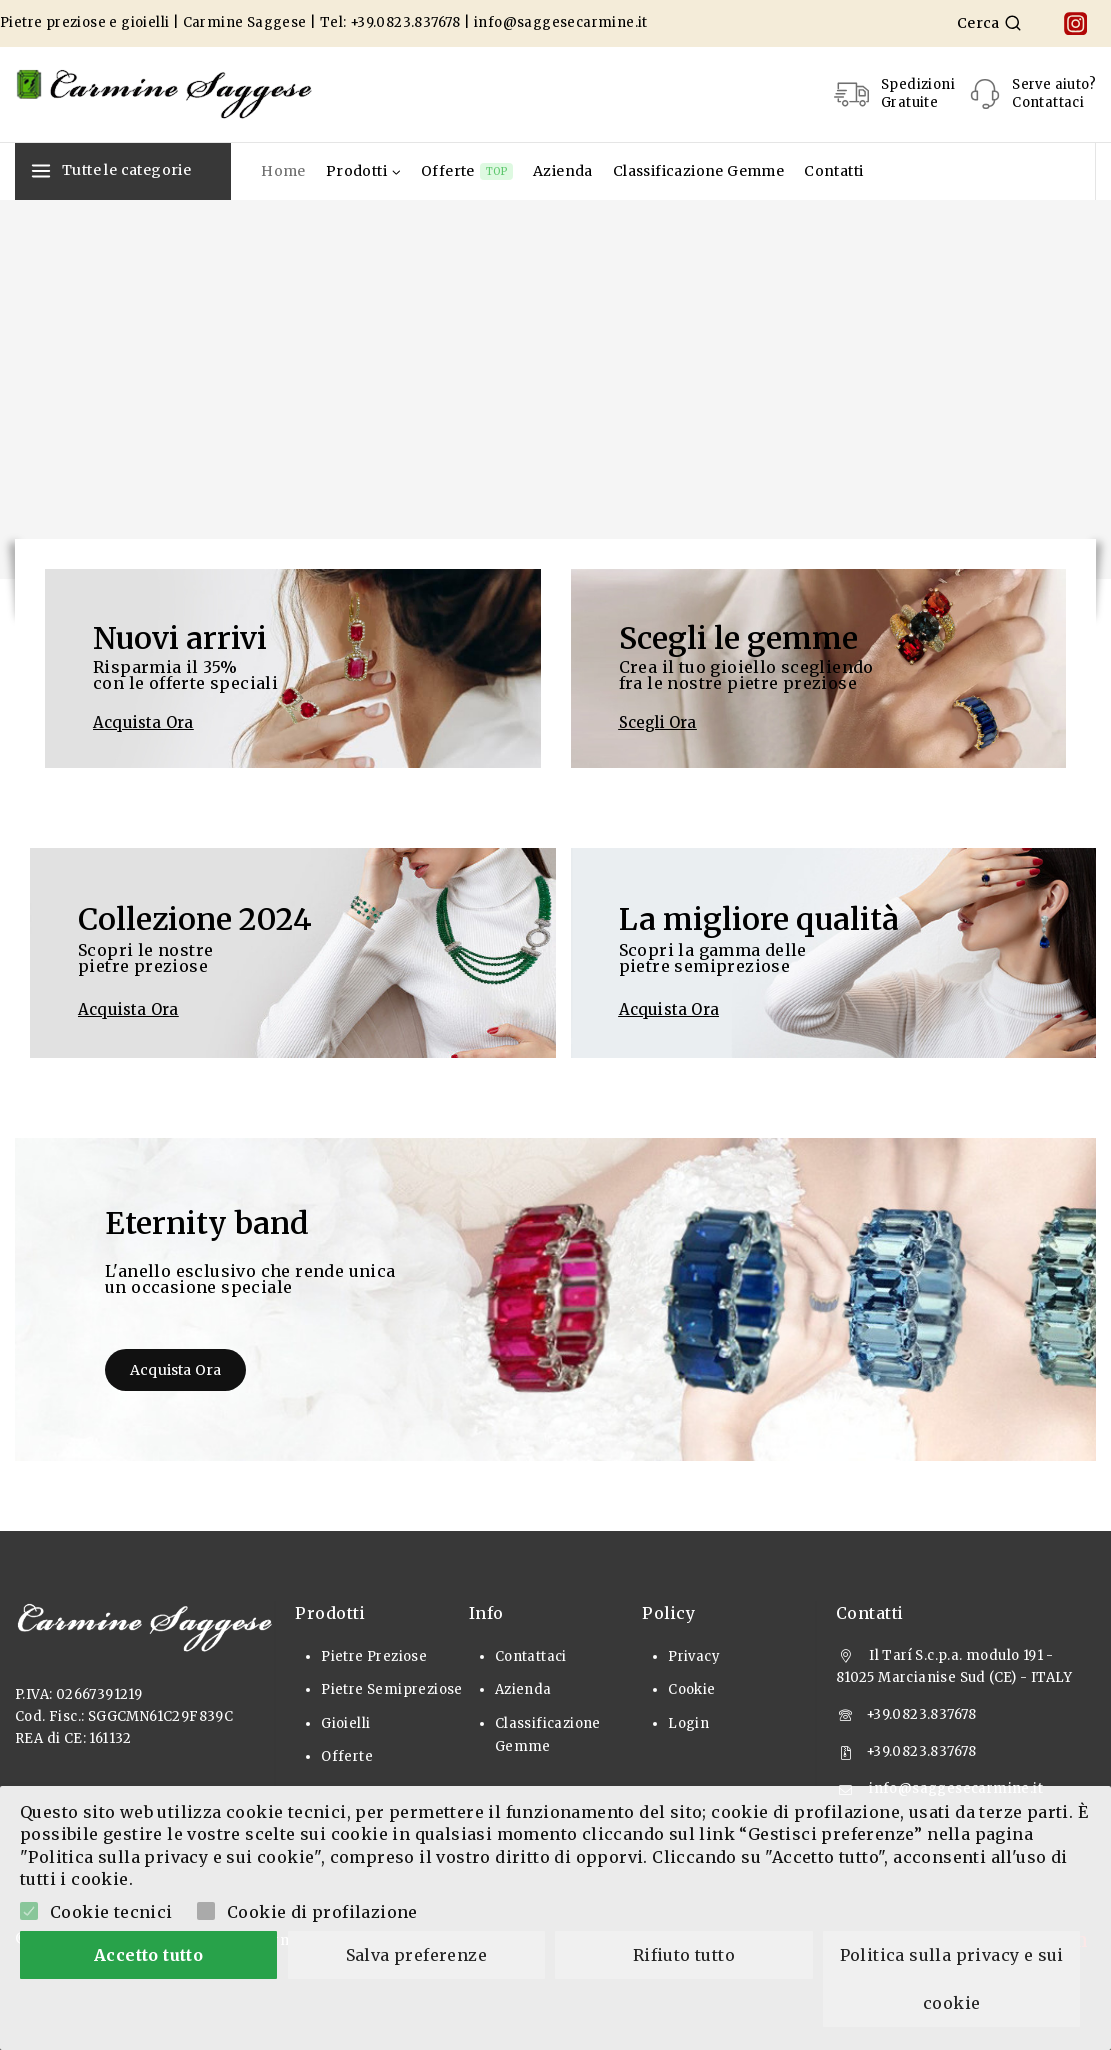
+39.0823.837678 (405, 22)
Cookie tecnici (111, 1912)
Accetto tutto (148, 1955)
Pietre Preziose (374, 1656)
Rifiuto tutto (684, 1955)
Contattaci (531, 1656)
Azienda (563, 171)
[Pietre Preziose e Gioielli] (165, 94)
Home (283, 171)
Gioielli (345, 1723)
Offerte (467, 171)
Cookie (691, 1689)
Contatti (833, 171)
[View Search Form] (989, 23)
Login (688, 1723)
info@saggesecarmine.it (561, 22)
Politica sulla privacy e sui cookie (954, 1979)
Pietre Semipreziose (392, 1689)
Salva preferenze (416, 1955)
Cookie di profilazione (322, 1912)
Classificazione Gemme (698, 171)
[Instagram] (1075, 23)
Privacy (694, 1656)
